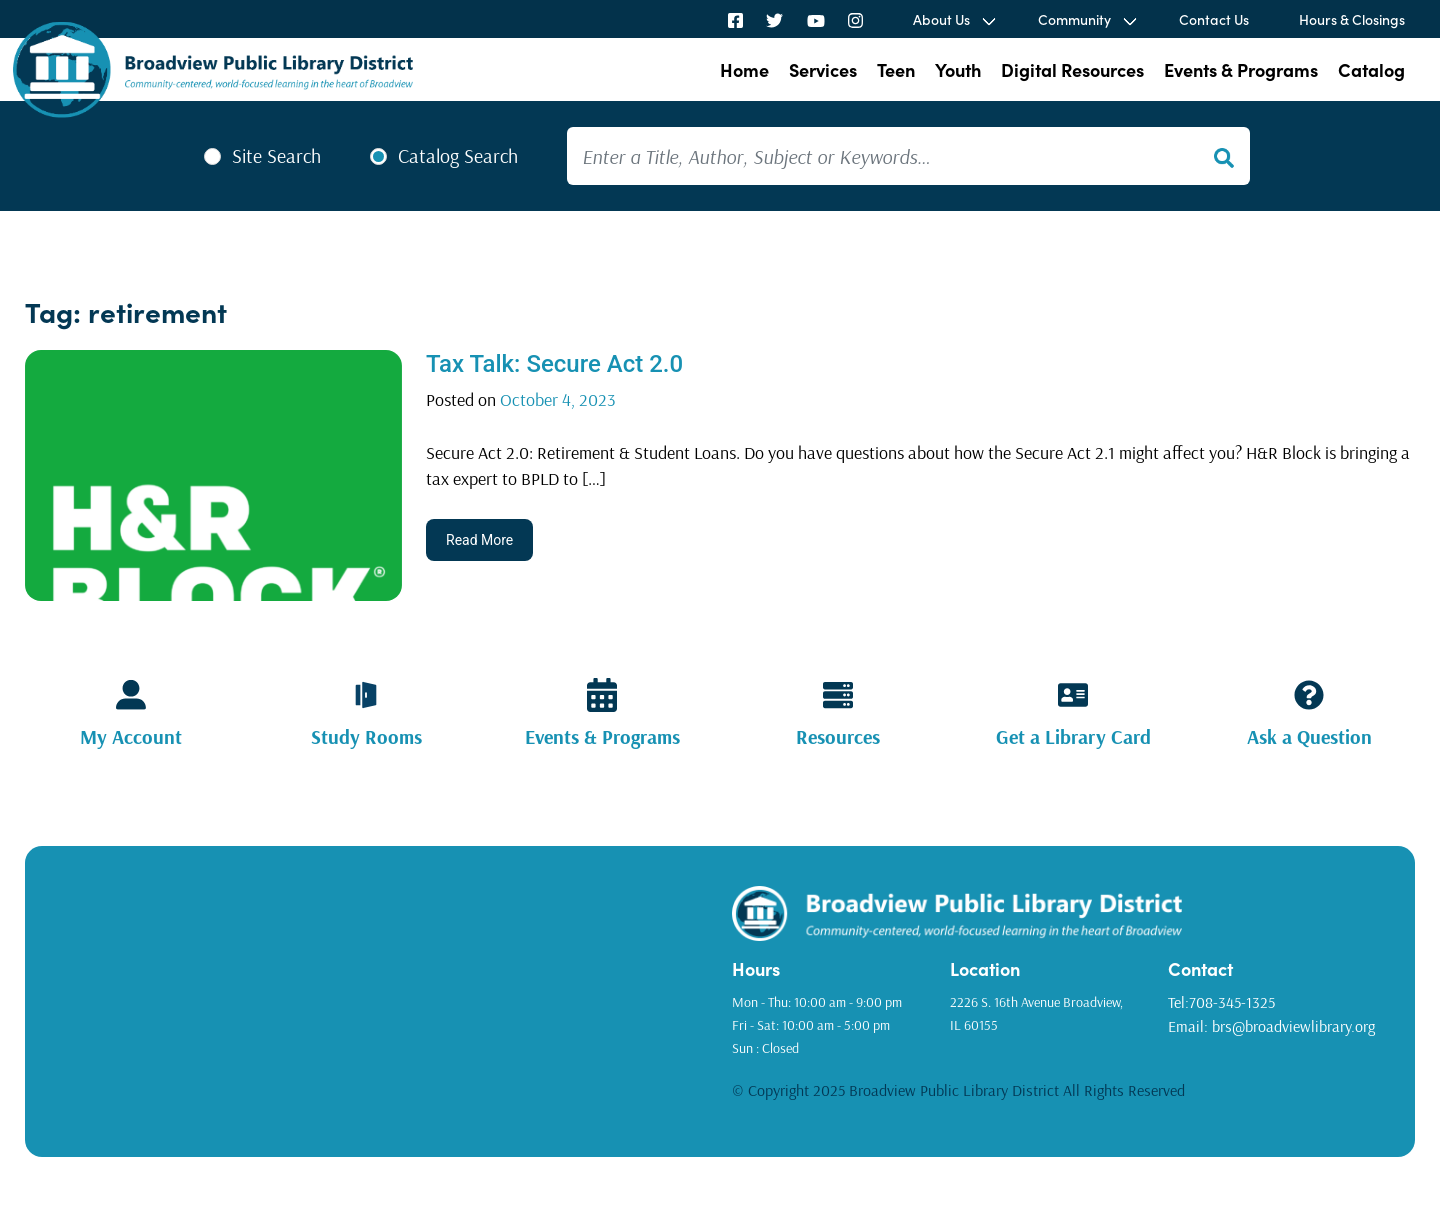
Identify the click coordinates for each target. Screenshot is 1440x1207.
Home (744, 69)
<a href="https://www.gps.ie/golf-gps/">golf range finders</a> (386, 994)
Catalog (1371, 69)
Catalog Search (458, 156)
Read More (479, 540)
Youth (958, 69)
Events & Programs (1241, 69)
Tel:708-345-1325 (1221, 1002)
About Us (941, 19)
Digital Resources (1072, 69)
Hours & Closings (1352, 19)
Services (823, 69)
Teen (896, 69)
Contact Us (1214, 19)
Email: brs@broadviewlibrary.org (1271, 1026)
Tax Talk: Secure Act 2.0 (554, 364)
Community (1074, 19)
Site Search (276, 156)
